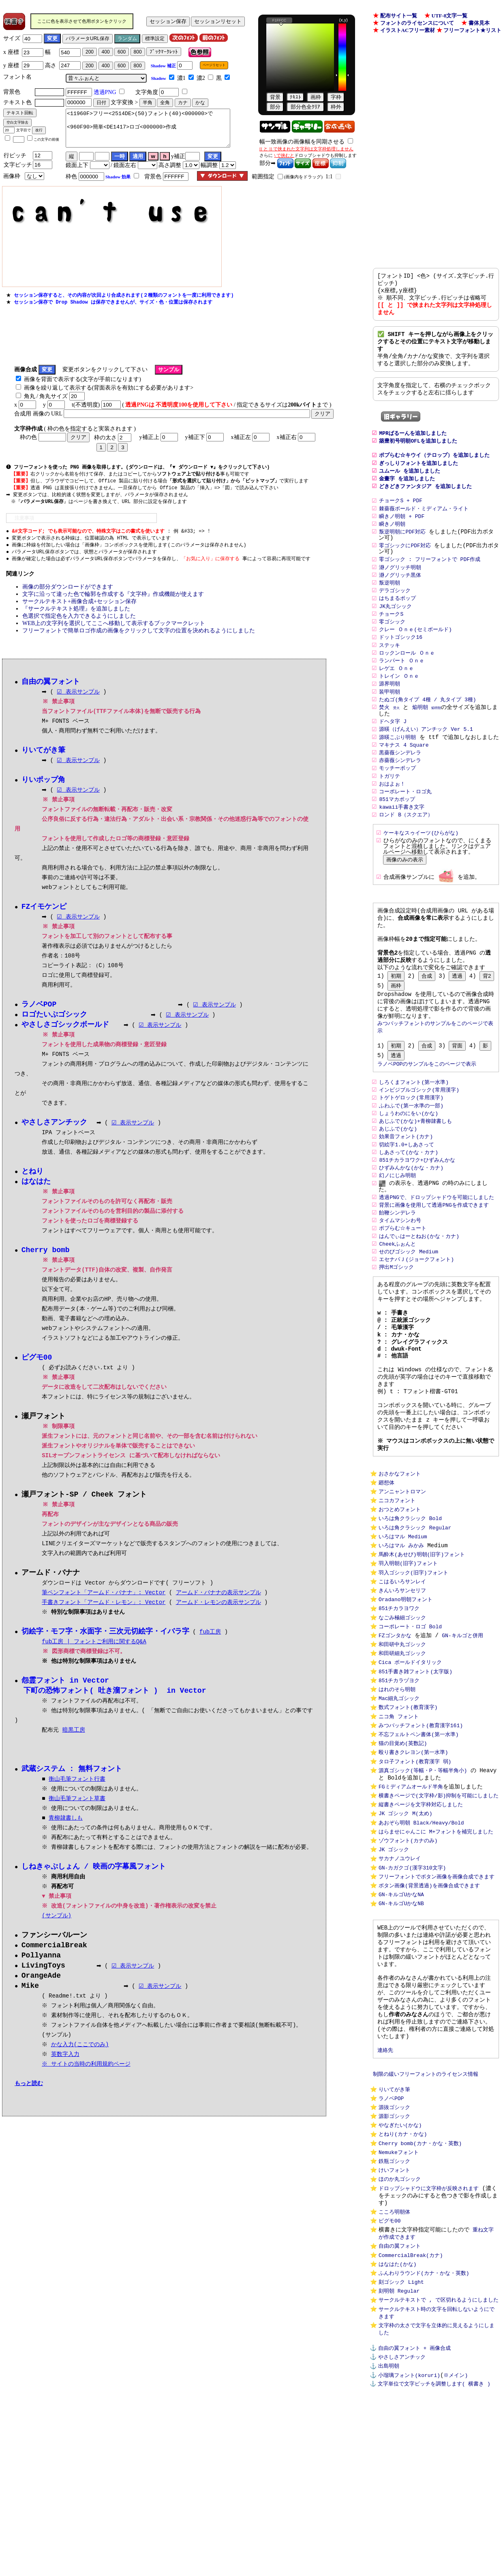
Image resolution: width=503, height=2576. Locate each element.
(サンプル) (56, 1936)
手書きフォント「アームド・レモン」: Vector (103, 1621)
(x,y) (343, 19)
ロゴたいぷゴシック (54, 1029)
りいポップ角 (43, 793)
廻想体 (386, 1565)
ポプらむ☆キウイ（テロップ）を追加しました (434, 469)
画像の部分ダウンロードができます (67, 599)
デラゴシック (395, 611)
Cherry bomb (45, 1267)
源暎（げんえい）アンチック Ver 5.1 (426, 756)
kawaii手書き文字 (401, 838)
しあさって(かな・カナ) (408, 1204)
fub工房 (210, 1651)
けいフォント (394, 2319)
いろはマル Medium (403, 1624)
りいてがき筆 (394, 2231)
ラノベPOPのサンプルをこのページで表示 (426, 1112)
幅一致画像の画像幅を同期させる (302, 142)
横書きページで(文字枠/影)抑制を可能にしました (439, 1906)
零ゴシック (392, 643)
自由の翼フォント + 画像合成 (414, 2514)
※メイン (454, 2544)
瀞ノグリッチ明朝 (400, 586)
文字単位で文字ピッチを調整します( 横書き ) (434, 2553)
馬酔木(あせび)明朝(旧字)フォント (422, 1643)
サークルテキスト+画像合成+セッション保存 (79, 614)
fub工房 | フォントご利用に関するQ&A (94, 1660)
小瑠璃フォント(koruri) (409, 2544)
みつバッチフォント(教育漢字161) (421, 1830)
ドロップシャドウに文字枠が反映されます (429, 2339)
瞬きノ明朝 (392, 542)
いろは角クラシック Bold (410, 1604)
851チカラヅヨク (399, 1781)
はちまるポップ (397, 619)
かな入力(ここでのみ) (81, 2067)
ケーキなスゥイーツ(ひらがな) (420, 865)
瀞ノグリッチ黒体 (400, 594)
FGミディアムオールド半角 (411, 1897)
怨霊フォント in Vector (65, 1699)
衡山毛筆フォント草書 (77, 1818)
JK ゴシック (394, 1965)
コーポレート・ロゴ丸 (405, 822)
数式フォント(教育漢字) (408, 1810)
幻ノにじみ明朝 (397, 1229)
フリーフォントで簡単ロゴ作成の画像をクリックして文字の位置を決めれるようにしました (138, 643)
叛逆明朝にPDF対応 (402, 550)
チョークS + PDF (400, 518)
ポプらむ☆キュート (402, 1285)
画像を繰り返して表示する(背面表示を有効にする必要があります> (109, 396)
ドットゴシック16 (400, 660)
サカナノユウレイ (400, 1975)
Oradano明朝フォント (405, 1692)
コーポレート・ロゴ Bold (410, 1722)
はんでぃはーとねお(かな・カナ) (419, 1293)
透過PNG (105, 92)
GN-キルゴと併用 (462, 1732)
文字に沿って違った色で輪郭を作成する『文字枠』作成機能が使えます (113, 607)
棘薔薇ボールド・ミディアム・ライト (424, 526)
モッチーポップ (397, 797)
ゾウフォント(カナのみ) (408, 1955)
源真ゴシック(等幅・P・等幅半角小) (423, 1879)
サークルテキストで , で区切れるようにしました (439, 2461)
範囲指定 (263, 184)
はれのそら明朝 (397, 1790)
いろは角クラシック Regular (415, 1614)
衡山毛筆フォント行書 (77, 1799)
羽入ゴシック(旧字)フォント (413, 1663)
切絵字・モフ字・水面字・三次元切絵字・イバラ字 (105, 1650)
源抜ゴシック (394, 2250)
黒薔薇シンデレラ (400, 781)
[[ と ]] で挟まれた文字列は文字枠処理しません (306, 148)
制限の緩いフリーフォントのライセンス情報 (425, 2213)
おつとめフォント (400, 1594)
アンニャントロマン (402, 1575)
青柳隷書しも (66, 1838)
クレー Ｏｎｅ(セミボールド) (415, 651)
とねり (32, 1187)
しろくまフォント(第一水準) (414, 1131)
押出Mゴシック (396, 1326)
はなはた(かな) (398, 2422)
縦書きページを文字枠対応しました (421, 1916)
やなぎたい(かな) (400, 2270)
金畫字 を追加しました (407, 493)
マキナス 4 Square (403, 773)
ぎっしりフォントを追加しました (418, 477)
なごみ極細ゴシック (402, 1712)
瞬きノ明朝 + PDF (401, 534)
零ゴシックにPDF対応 (404, 564)
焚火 (384, 733)
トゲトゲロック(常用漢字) (411, 1147)
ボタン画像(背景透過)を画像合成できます (429, 2005)
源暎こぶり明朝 (397, 765)
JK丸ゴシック (395, 627)
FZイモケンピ (44, 920)
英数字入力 (66, 2077)
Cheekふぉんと (397, 1301)
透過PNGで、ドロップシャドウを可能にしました (436, 1252)
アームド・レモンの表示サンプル (218, 1621)
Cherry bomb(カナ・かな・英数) (420, 2289)
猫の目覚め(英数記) (403, 1849)
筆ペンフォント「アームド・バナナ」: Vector (103, 1611)
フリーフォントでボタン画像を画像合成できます (436, 1995)
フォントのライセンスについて (417, 23)
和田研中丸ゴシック (402, 1741)
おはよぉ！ (392, 814)
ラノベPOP (391, 2240)
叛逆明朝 (389, 602)
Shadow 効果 (118, 184)
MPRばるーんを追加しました (412, 445)
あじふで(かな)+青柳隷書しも (417, 1172)
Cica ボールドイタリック (410, 1761)
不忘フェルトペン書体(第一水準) (419, 1840)
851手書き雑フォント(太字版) (415, 1771)
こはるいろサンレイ (402, 1673)
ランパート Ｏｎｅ (401, 684)
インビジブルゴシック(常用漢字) (419, 1139)
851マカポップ (397, 830)
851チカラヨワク (399, 1703)
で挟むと (284, 155)
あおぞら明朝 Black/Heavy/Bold (421, 1936)
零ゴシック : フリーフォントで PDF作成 (429, 578)
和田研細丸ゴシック (402, 1751)
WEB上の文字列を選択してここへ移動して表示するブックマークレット (113, 636)
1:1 (329, 184)
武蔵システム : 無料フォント (71, 1789)
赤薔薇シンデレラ (400, 789)
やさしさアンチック (402, 2524)
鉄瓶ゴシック (394, 2309)
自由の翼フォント (400, 2402)
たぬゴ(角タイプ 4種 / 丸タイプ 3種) (427, 725)
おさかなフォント (400, 1555)
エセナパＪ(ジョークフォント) (416, 1317)
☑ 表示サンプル (78, 705)
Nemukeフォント (399, 2299)
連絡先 (385, 2187)
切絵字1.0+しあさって (406, 1196)
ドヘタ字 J (393, 748)
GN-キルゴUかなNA (401, 2014)
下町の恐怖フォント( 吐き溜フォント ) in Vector (115, 1710)
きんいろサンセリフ (402, 1683)
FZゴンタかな (395, 1732)
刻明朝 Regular (399, 2451)
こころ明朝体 (394, 2364)
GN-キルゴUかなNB (401, 2024)
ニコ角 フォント (399, 1820)
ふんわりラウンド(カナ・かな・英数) (424, 2431)
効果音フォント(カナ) (406, 1188)
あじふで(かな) (398, 1180)
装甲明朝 (389, 717)
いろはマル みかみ (401, 1634)
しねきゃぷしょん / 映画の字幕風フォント (93, 1887)
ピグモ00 (390, 2374)
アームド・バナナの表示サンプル (218, 1611)
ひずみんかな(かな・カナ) (411, 1221)
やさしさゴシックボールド (65, 1040)
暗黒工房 (73, 1750)
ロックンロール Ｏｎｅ (407, 676)
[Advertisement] (153, 342)
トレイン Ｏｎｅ (399, 700)
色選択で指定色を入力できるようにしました (79, 628)
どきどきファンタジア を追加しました (425, 501)
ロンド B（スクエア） (406, 846)
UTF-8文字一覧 (450, 16)
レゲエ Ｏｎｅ (396, 692)
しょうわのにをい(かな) (408, 1163)
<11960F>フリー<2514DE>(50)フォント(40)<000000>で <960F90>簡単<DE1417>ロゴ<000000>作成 (148, 132)
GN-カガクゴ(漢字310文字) (412, 1985)
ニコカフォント (397, 1585)
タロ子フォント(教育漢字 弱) (415, 1869)
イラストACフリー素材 (407, 30)
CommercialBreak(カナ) (411, 2412)
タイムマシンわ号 (400, 1276)
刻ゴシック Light (401, 2441)
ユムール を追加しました (409, 485)
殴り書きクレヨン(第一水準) (413, 1859)
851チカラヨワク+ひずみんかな (417, 1212)
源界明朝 (389, 709)
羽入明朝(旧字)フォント (408, 1653)
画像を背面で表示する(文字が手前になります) (82, 387)
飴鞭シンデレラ (397, 1268)
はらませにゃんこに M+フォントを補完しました (436, 1946)
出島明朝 (388, 2534)
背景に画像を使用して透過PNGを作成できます (433, 1260)
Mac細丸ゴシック (399, 1800)
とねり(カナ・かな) (403, 2280)
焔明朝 (420, 733)
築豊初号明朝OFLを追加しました (418, 453)
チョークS (391, 635)
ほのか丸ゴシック (400, 2329)
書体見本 (479, 23)
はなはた (36, 1198)
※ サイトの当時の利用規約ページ (86, 2087)
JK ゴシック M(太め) (405, 1926)
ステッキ (389, 668)
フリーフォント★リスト (472, 30)
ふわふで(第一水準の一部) (411, 1155)
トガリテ (389, 805)
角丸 (29, 404)
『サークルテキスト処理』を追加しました (76, 621)
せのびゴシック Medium (408, 1309)
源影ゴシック (394, 2260)
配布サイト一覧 (398, 16)
